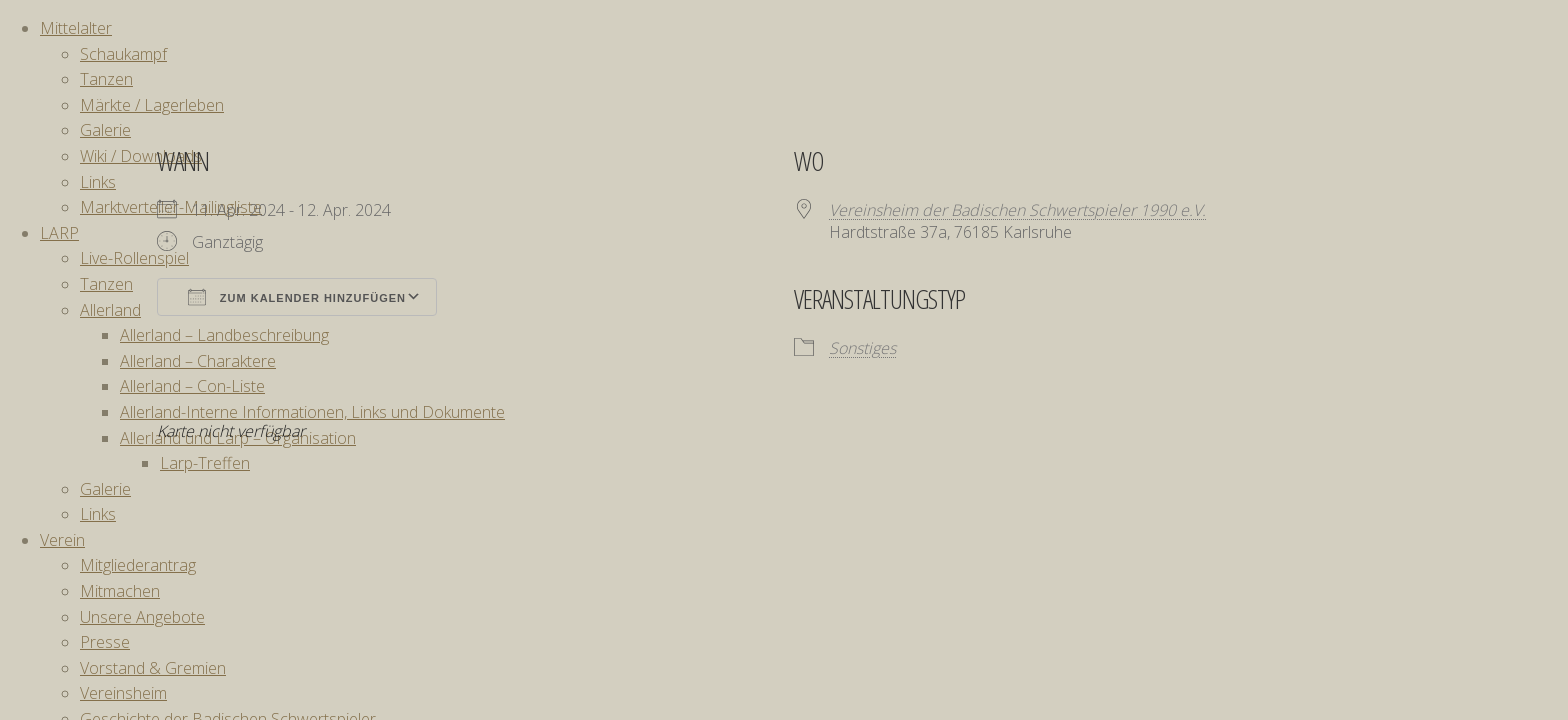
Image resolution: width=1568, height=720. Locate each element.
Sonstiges (862, 348)
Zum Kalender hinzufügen (297, 297)
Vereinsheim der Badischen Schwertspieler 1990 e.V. (1017, 210)
